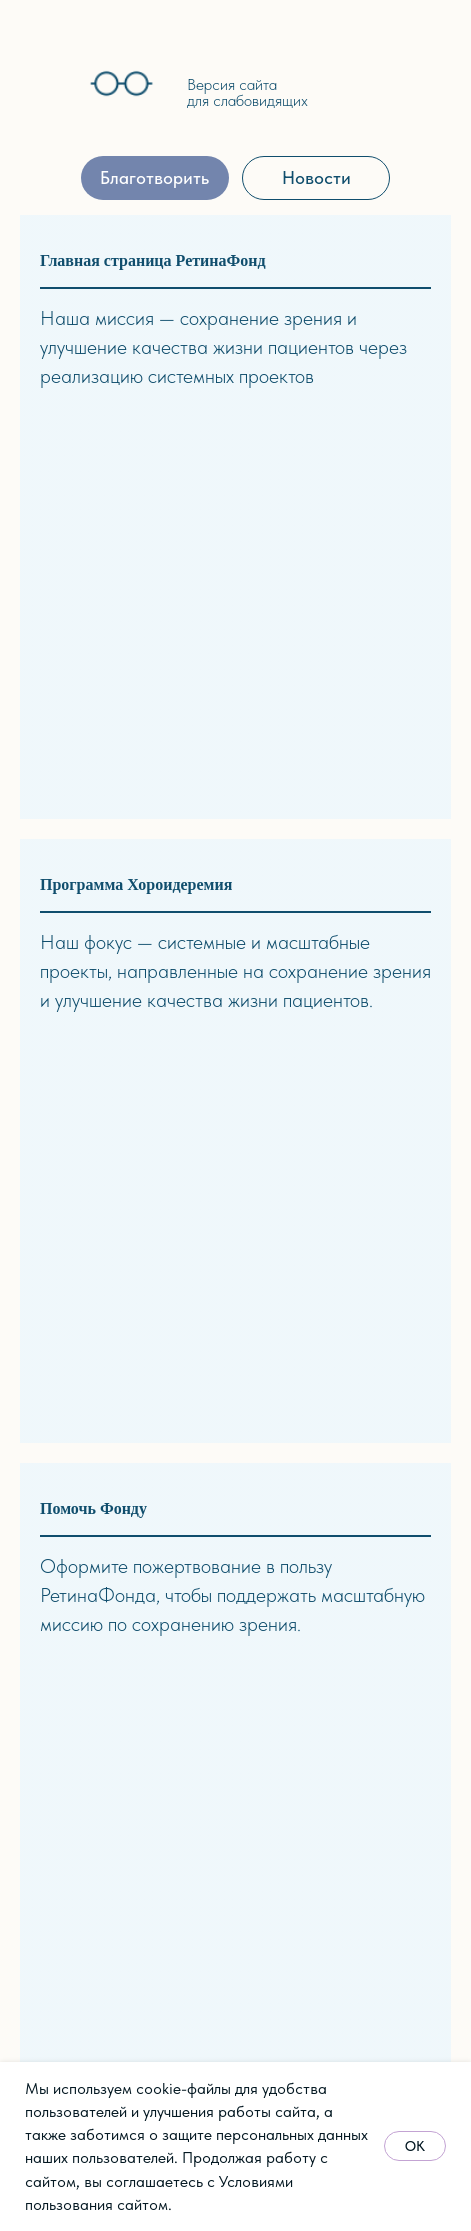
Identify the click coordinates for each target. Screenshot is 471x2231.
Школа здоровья (214, 1609)
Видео (359, 1473)
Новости (52, 1790)
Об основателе (73, 1473)
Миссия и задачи (80, 1446)
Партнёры (56, 1583)
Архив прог (196, 1636)
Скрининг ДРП (209, 1472)
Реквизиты (273, 1872)
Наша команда (72, 1501)
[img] (48, 87)
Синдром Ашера (214, 1445)
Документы (59, 1555)
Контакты (54, 1610)
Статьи (362, 1446)
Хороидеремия (208, 1581)
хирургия (189, 1554)
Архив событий (73, 1872)
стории (127, 1762)
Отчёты (47, 1528)
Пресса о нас (69, 1844)
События (52, 1817)
